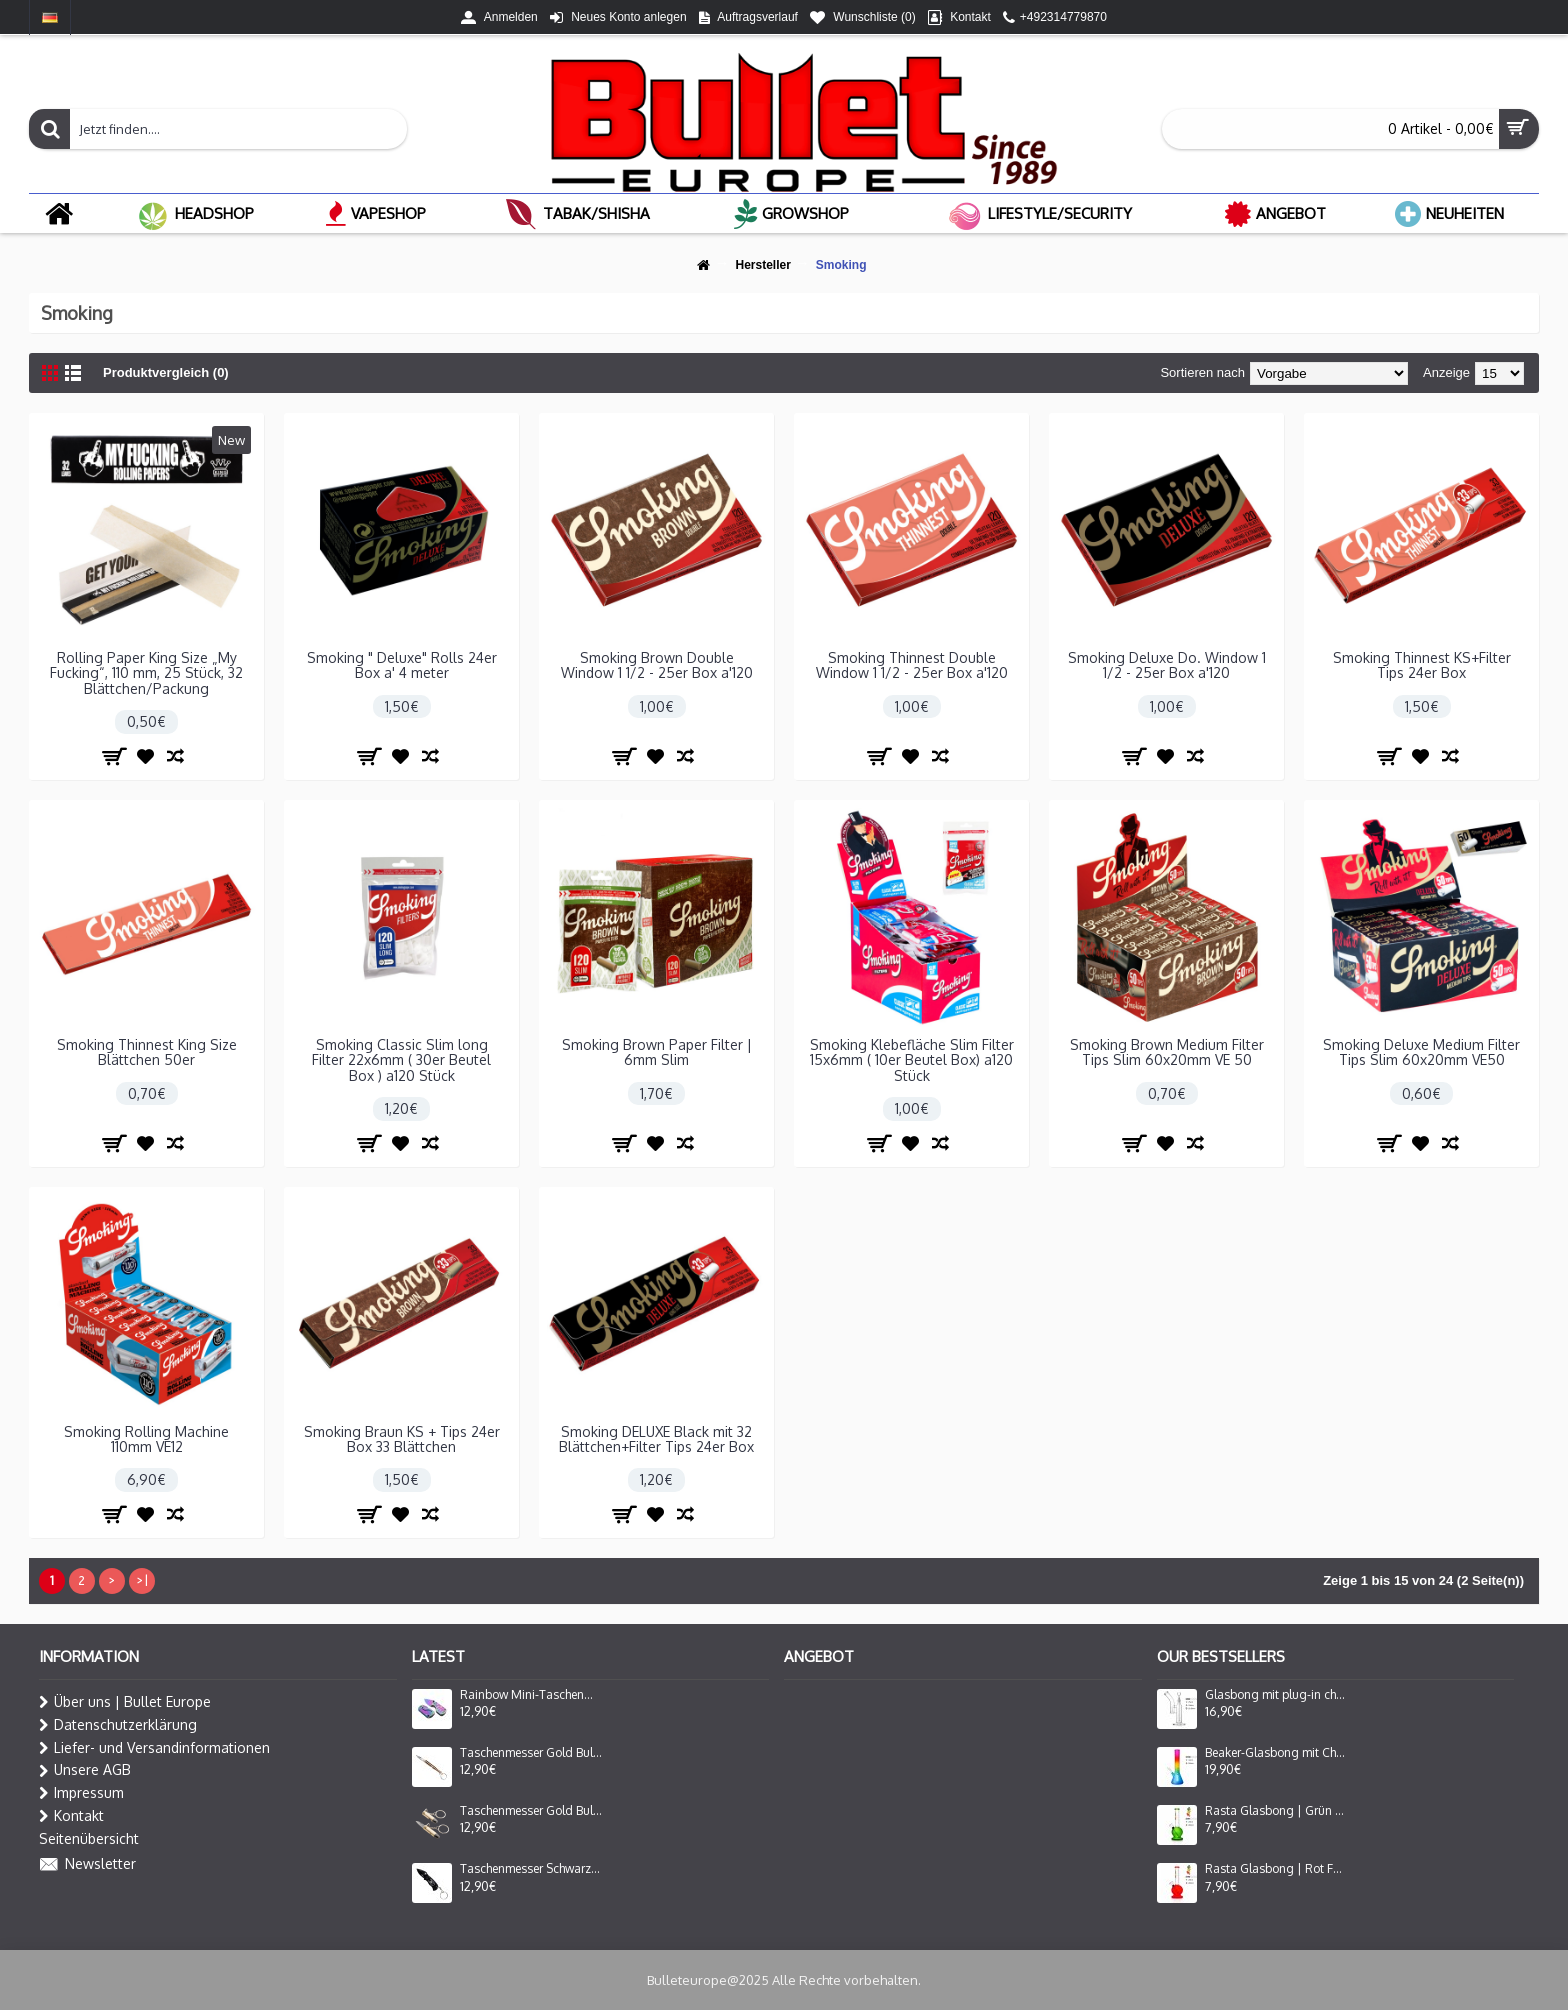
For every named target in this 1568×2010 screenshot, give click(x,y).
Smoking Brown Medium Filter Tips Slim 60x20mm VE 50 (1167, 1052)
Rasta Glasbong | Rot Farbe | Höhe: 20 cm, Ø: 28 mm (1276, 1869)
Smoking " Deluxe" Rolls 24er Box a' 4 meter (402, 665)
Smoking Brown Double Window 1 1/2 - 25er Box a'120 (657, 665)
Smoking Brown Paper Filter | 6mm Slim (657, 1052)
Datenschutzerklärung (118, 1725)
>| (142, 1580)
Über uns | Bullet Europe (125, 1702)
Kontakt (71, 1816)
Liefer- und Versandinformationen (154, 1748)
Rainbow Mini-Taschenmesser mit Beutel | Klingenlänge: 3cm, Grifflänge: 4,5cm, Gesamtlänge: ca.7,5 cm (531, 1695)
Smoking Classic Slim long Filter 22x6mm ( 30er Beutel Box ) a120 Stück (401, 1060)
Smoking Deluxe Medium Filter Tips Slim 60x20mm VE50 (1421, 1052)
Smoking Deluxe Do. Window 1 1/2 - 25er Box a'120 (1167, 665)
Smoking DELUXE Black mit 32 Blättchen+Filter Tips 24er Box (656, 1439)
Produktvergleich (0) (166, 372)
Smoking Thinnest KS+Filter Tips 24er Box (1422, 665)
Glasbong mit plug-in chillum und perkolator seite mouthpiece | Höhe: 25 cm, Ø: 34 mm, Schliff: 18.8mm (1276, 1695)
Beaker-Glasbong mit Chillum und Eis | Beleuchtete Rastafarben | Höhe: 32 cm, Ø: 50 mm (1276, 1753)
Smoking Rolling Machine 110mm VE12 (146, 1439)
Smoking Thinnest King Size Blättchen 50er (147, 1052)
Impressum (81, 1793)
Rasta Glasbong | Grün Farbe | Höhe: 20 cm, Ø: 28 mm (1276, 1811)
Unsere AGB (85, 1770)
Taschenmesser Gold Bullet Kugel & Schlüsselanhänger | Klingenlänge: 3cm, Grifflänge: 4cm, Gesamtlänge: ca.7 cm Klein (531, 1811)
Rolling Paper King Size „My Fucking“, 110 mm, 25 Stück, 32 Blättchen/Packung (146, 673)
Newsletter (87, 1865)
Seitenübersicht (89, 1838)
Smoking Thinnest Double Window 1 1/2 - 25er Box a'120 (912, 665)
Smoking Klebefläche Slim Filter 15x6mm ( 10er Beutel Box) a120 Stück (912, 1060)
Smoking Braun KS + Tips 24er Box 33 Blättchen (402, 1439)
